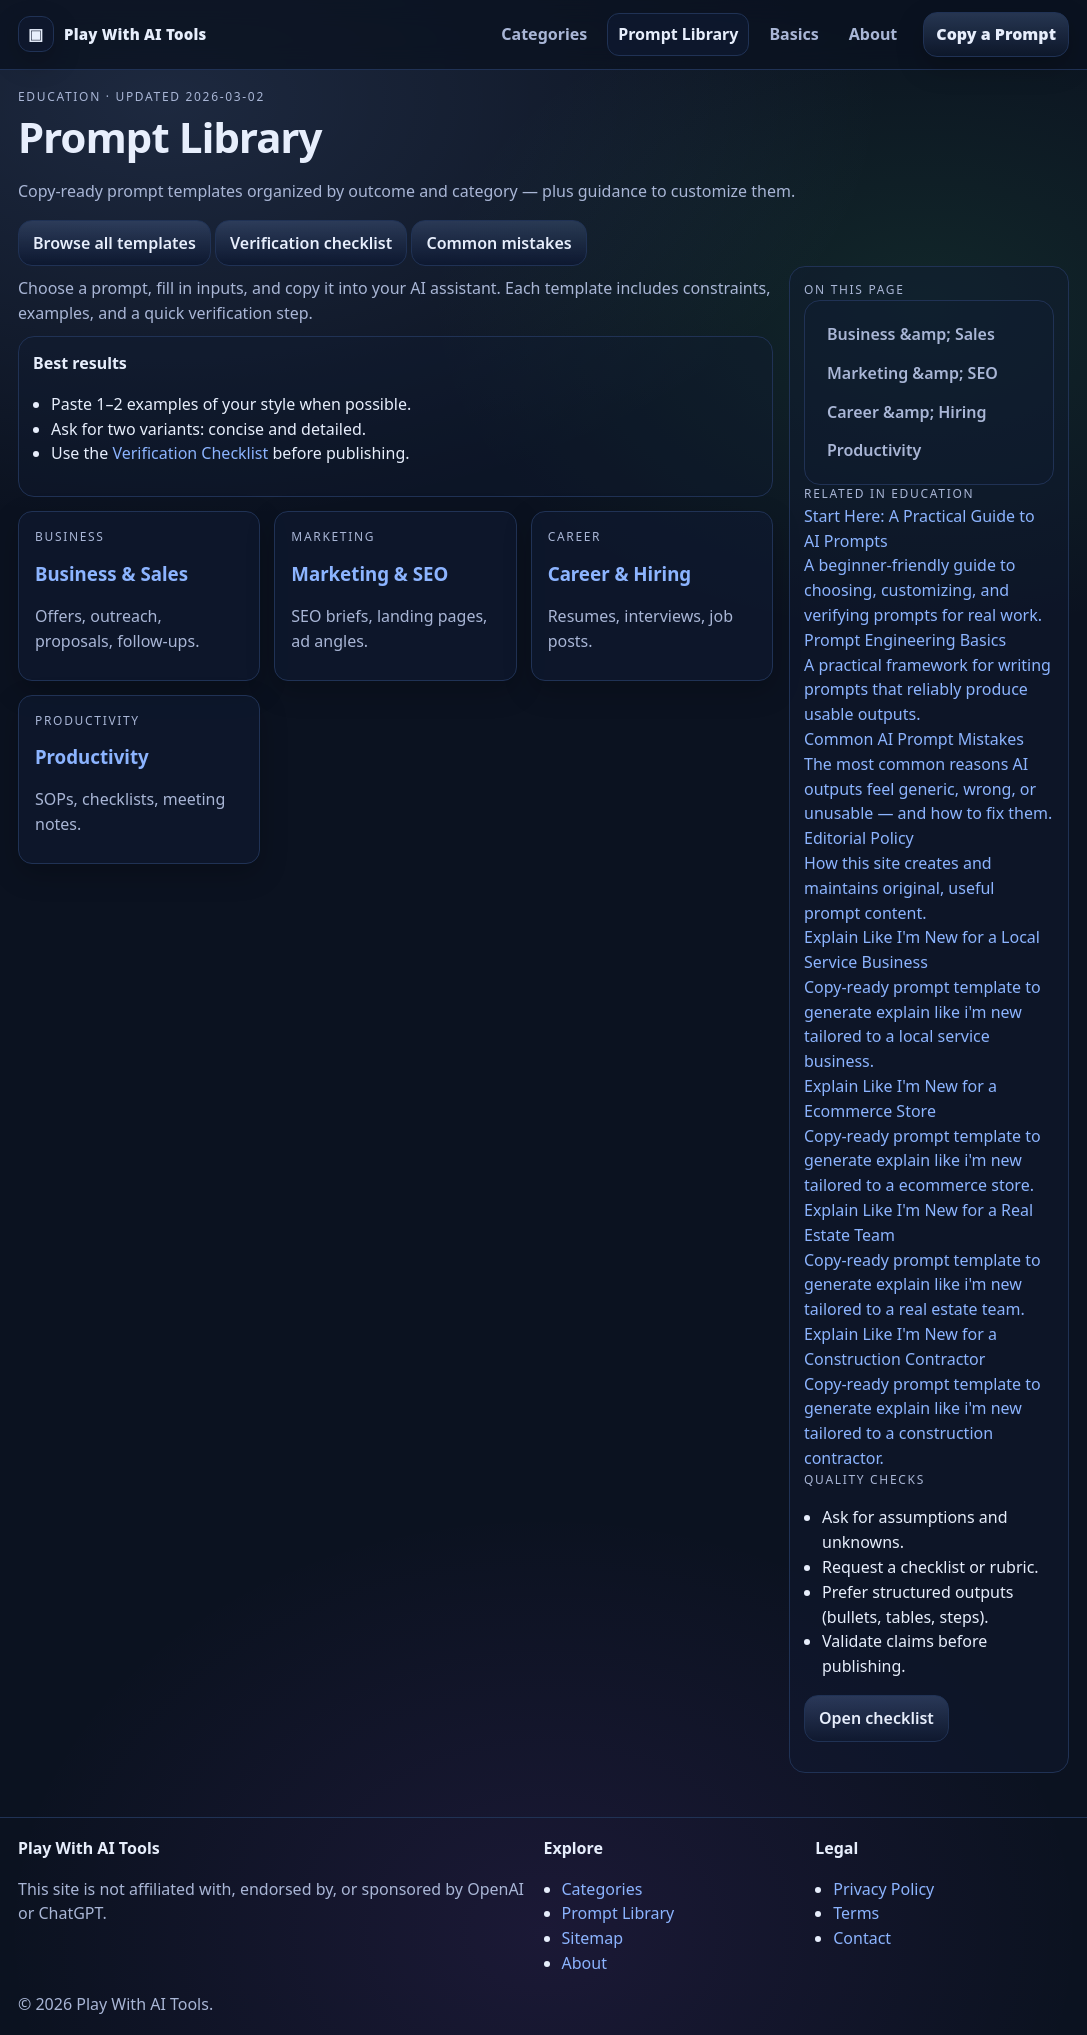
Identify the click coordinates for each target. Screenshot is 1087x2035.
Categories (544, 34)
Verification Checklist (190, 453)
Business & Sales (111, 573)
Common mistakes (498, 243)
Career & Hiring (619, 573)
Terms (856, 1913)
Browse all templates (114, 243)
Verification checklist (311, 243)
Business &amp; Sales (911, 334)
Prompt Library (678, 34)
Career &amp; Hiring (907, 412)
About (873, 34)
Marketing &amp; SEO (912, 373)
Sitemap (593, 1938)
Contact (862, 1938)
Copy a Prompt (996, 34)
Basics (793, 34)
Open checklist (876, 1718)
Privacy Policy (883, 1889)
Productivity (92, 756)
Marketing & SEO (369, 573)
